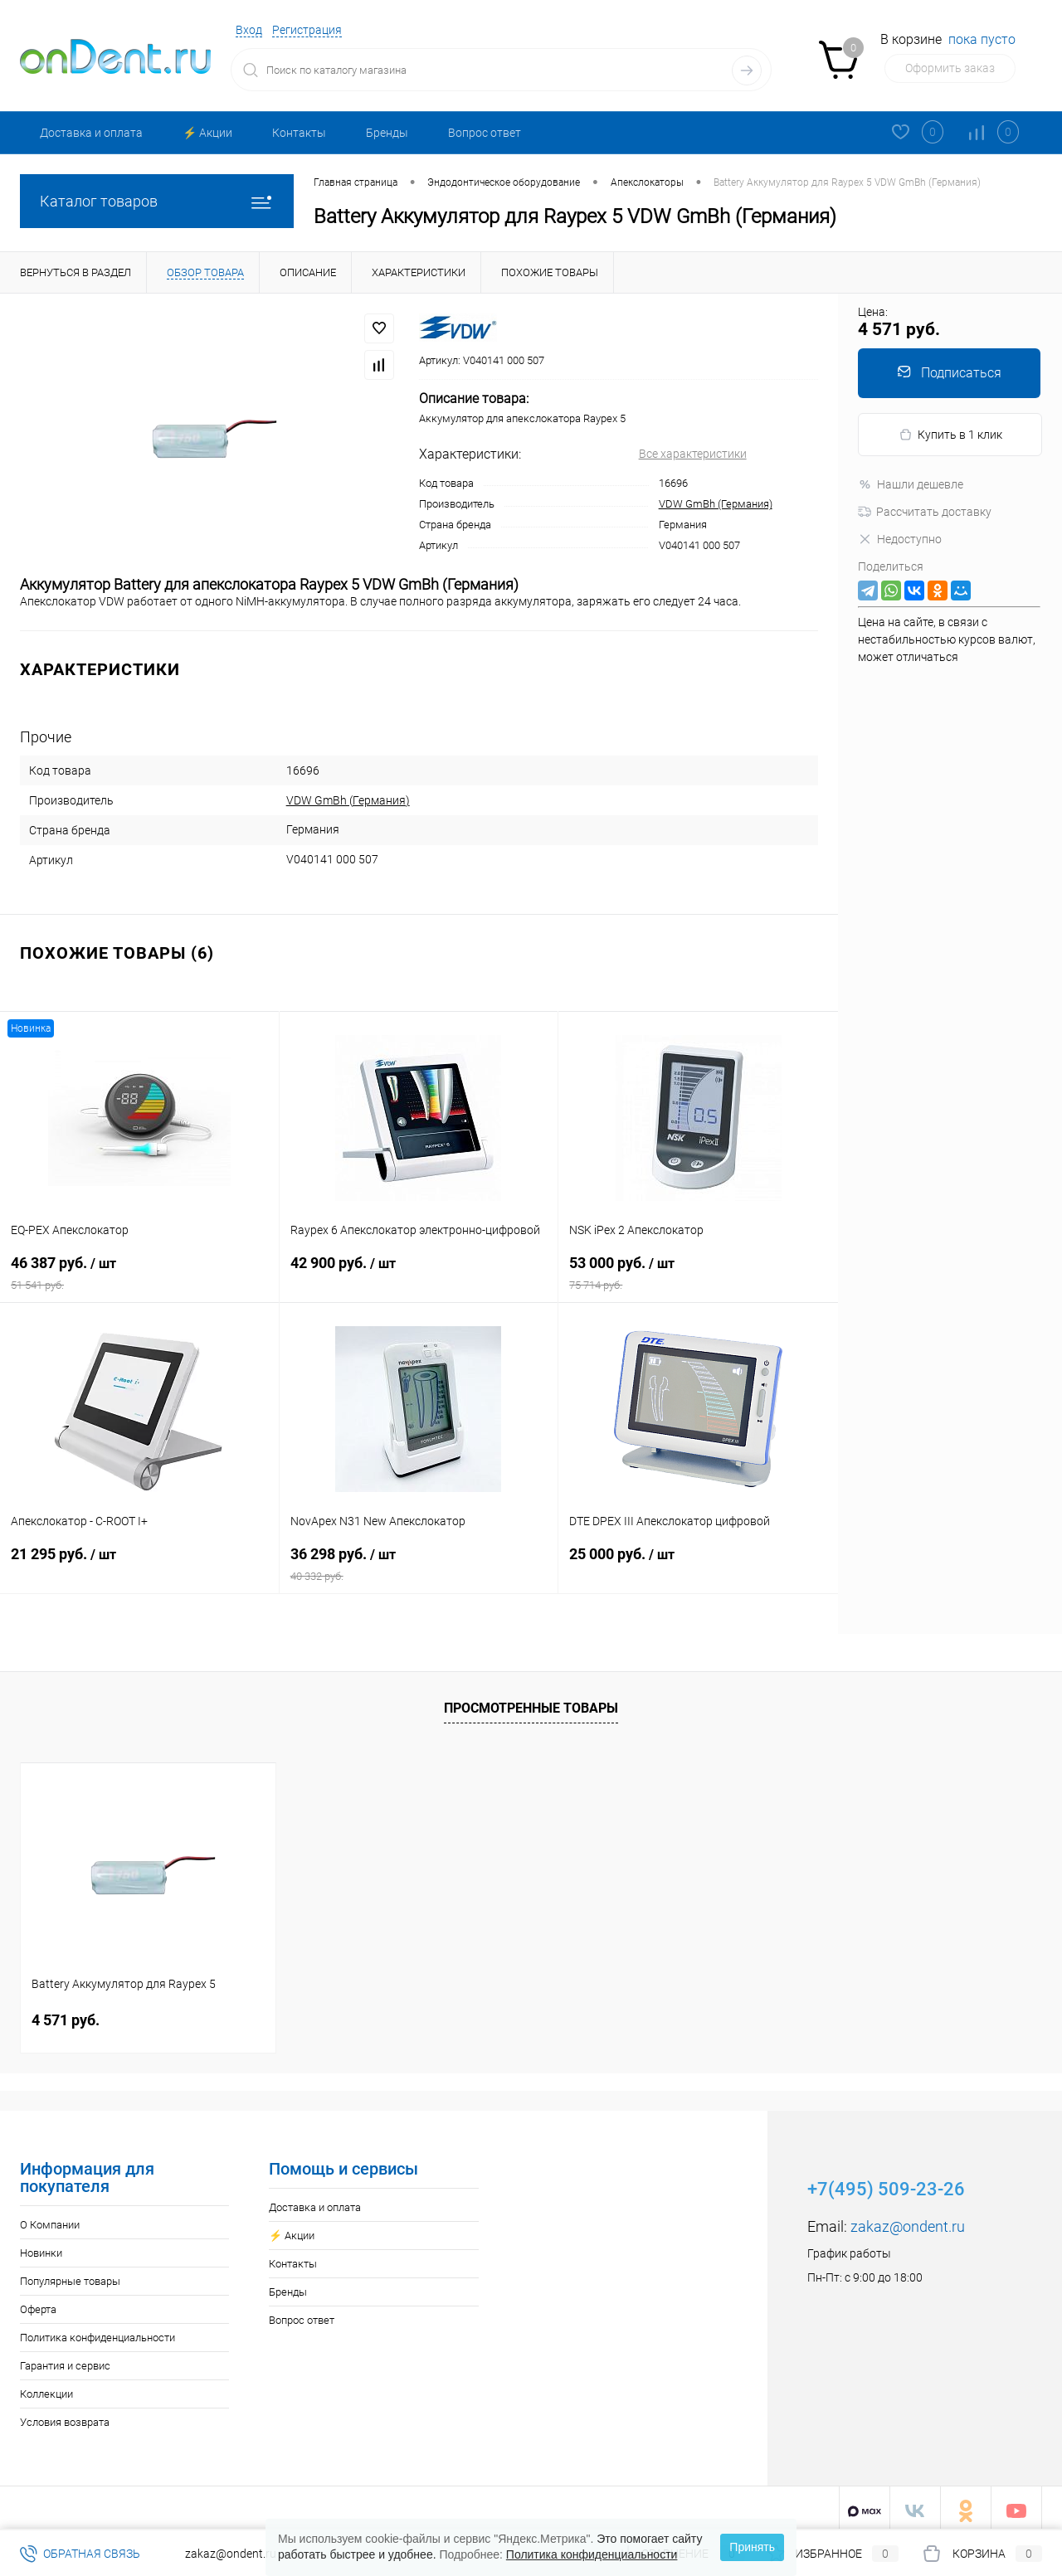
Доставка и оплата (91, 132)
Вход (249, 29)
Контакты (299, 132)
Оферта (38, 2303)
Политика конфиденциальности (97, 2332)
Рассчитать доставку (924, 511)
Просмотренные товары (531, 1701)
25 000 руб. (698, 1564)
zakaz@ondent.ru (907, 2220)
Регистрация (307, 29)
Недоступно (900, 539)
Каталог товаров (157, 201)
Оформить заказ (950, 68)
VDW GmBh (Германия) (715, 504)
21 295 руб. (139, 1564)
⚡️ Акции (207, 132)
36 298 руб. (419, 1564)
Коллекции (46, 2388)
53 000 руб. (698, 1273)
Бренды (387, 132)
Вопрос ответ (484, 132)
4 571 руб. (66, 2014)
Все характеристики (693, 453)
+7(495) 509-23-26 (886, 2183)
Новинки (41, 2247)
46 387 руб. (139, 1273)
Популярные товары (70, 2275)
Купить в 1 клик (950, 435)
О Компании (50, 2219)
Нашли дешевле (910, 484)
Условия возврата (65, 2416)
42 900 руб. (419, 1273)
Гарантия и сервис (65, 2360)
